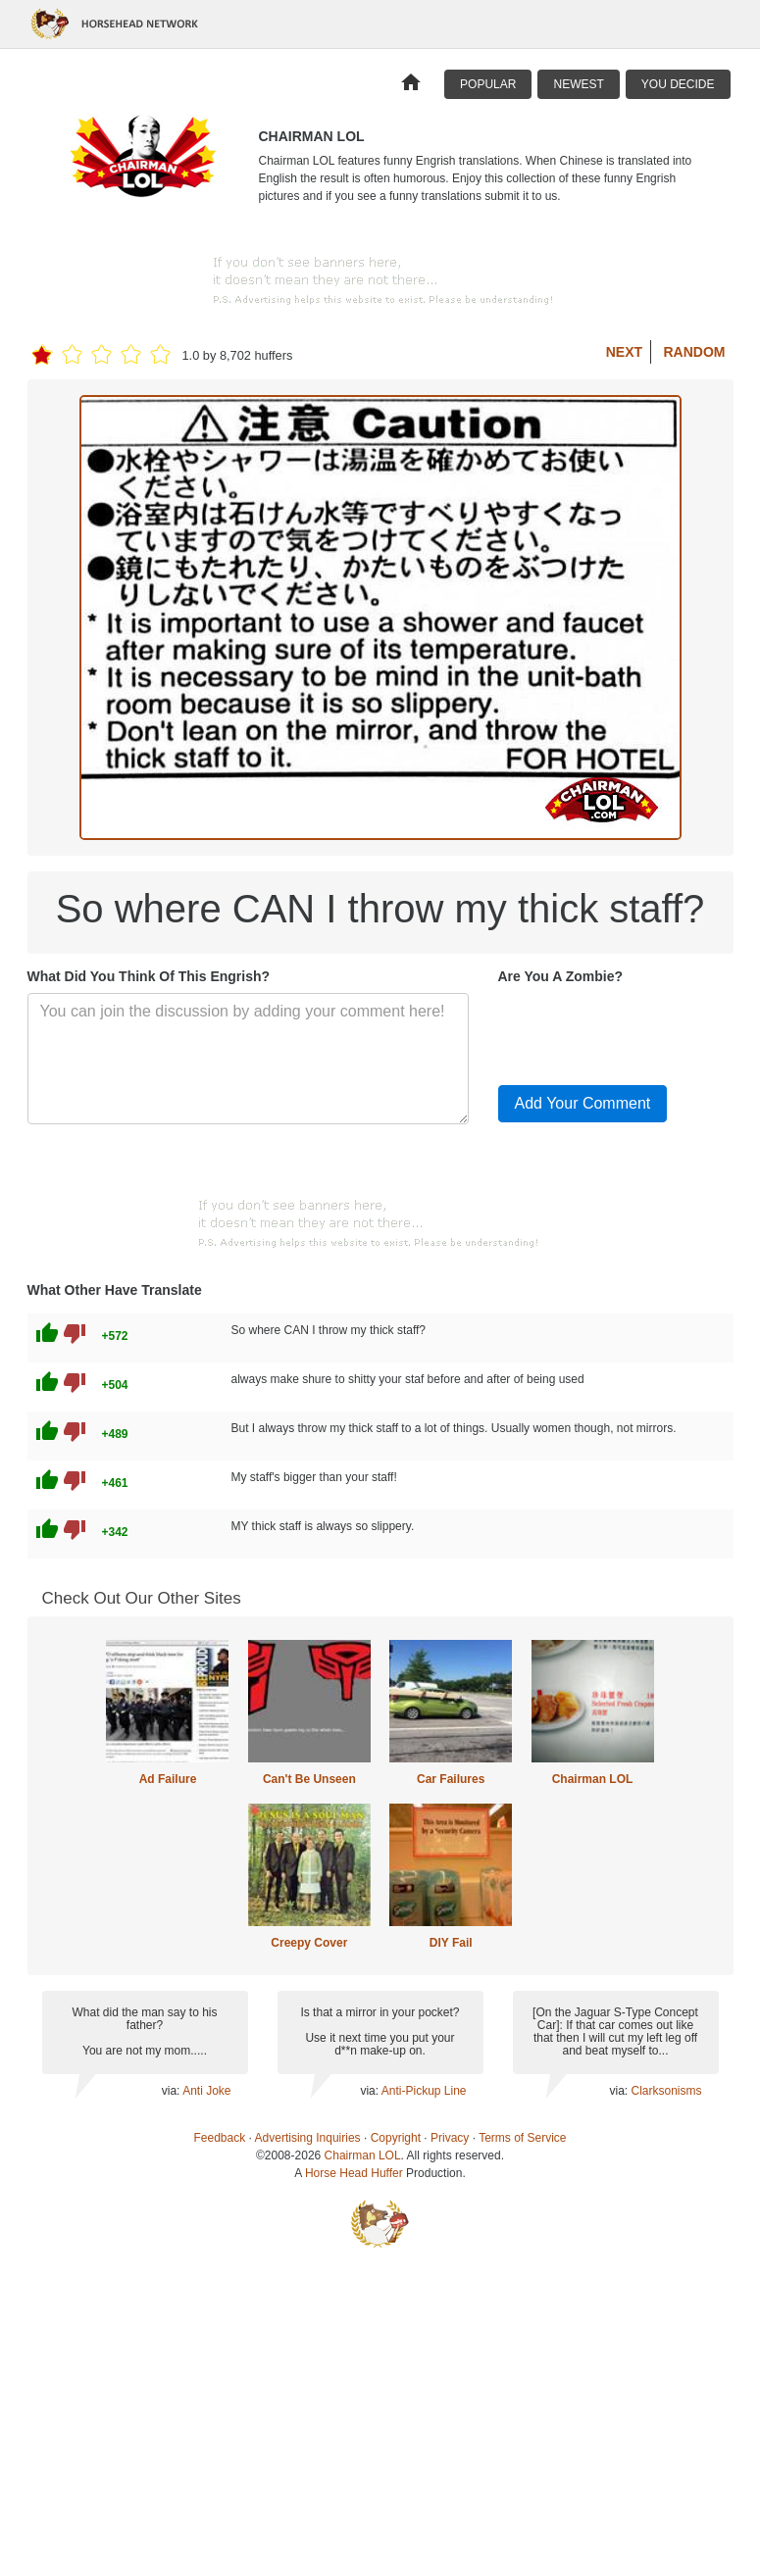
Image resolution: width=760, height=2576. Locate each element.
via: (172, 2091)
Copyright (396, 2138)
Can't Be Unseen (309, 1779)
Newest (578, 84)
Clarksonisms (666, 2091)
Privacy (450, 2138)
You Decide (678, 84)
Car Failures (450, 1779)
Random (695, 352)
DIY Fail (451, 1943)
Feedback (220, 2138)
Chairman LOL (592, 1779)
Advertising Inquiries (308, 2138)
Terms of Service (522, 2138)
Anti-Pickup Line (424, 2091)
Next (624, 352)
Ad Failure (168, 1779)
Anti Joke (206, 2091)
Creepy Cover (309, 1943)
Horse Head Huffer (354, 2173)
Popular (488, 84)
